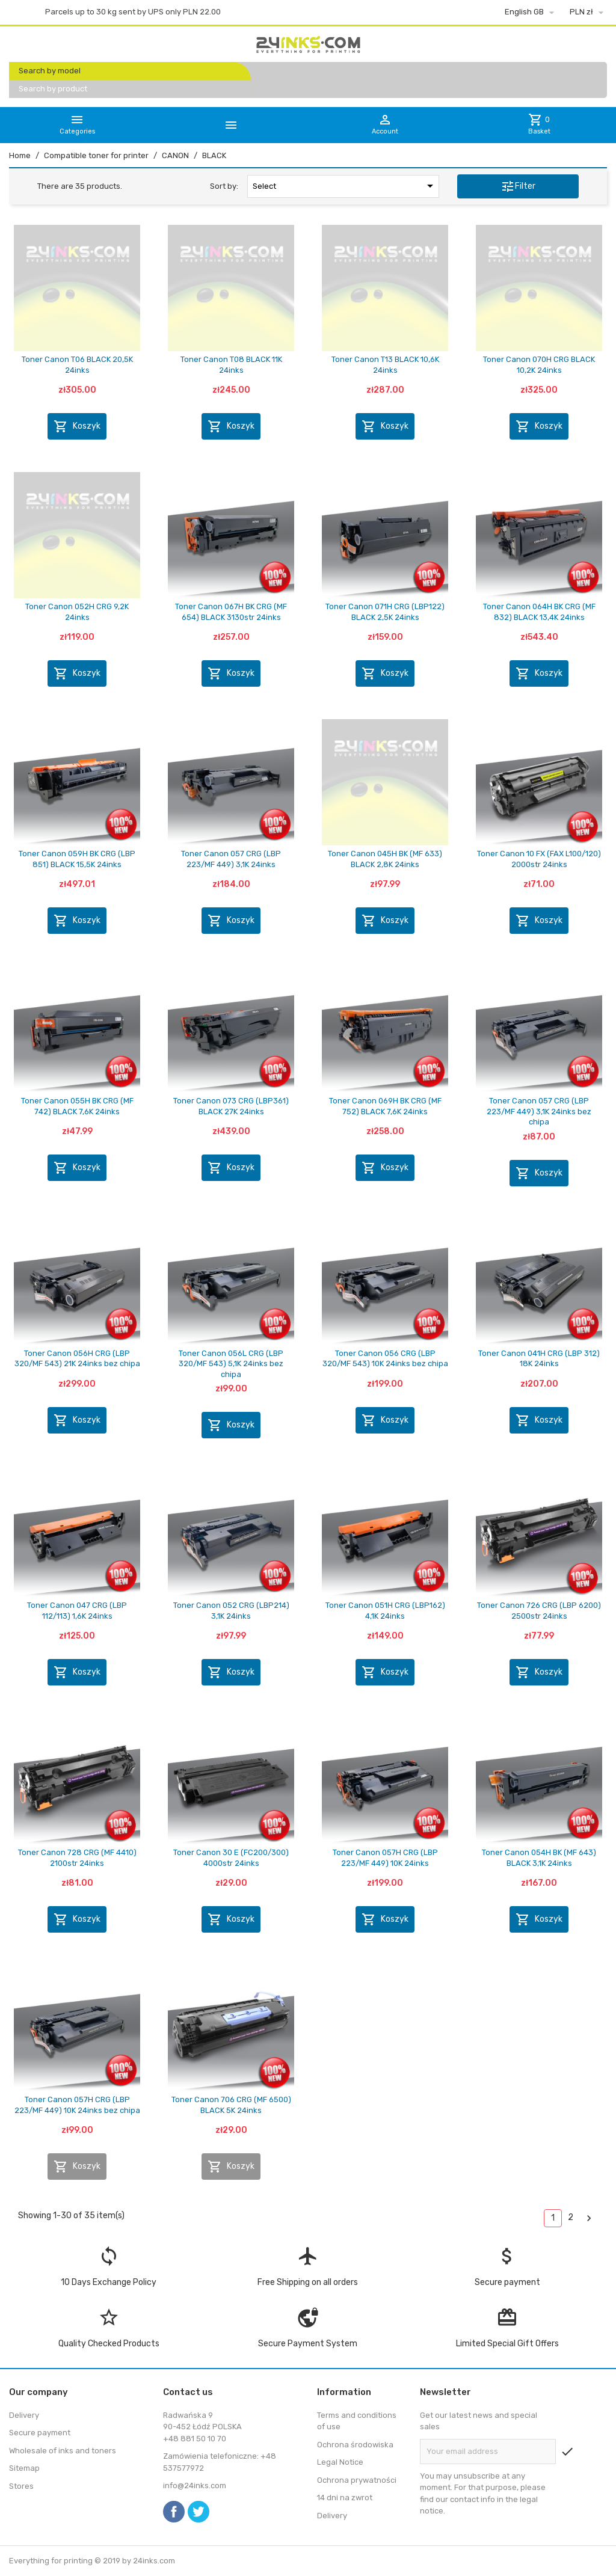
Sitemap (24, 2468)
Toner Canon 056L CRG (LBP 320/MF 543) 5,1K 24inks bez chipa (231, 1364)
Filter (517, 186)
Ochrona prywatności (356, 2480)
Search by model (50, 70)
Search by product (53, 88)
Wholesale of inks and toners (62, 2450)
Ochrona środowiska (355, 2444)
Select (345, 186)
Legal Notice (340, 2462)
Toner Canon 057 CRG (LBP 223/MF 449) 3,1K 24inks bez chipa (539, 1111)
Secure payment (39, 2432)
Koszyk (77, 426)
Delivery (24, 2415)
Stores (21, 2486)
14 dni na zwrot (344, 2497)
